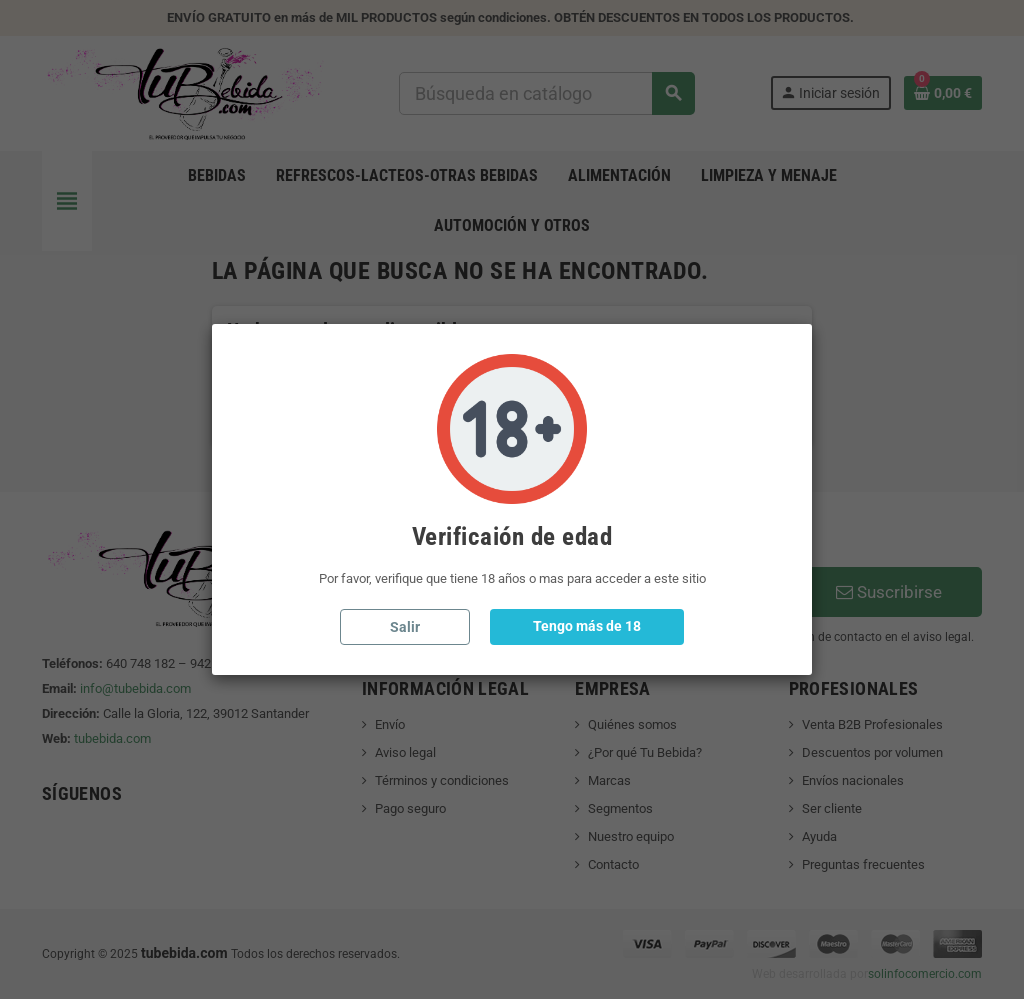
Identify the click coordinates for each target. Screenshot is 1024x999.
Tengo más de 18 (587, 626)
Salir (405, 627)
